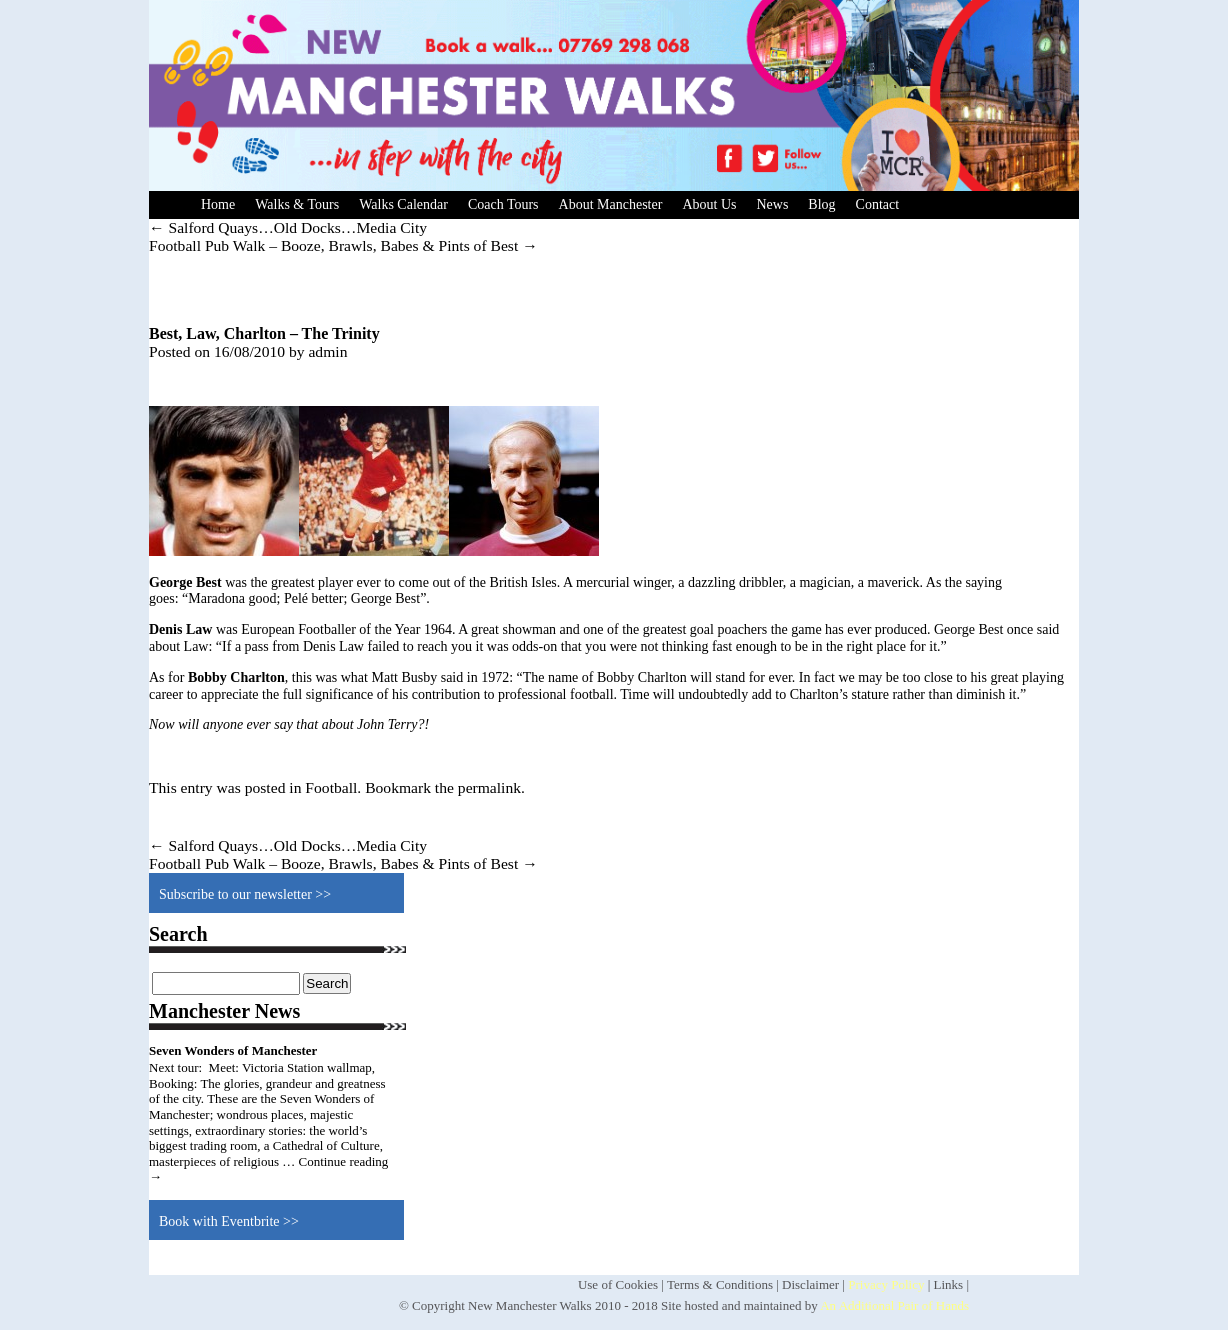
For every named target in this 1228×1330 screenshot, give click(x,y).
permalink (489, 787)
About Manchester (611, 204)
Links (949, 1284)
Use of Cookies (618, 1284)
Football (331, 787)
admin (327, 351)
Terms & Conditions (720, 1284)
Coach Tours (503, 204)
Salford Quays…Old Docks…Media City (288, 227)
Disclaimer (810, 1284)
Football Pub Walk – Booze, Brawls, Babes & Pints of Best (343, 245)
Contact (878, 204)
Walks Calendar (403, 204)
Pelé (296, 598)
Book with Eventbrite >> (229, 1221)
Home (218, 204)
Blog (821, 204)
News (772, 204)
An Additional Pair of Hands (894, 1305)
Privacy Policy (886, 1284)
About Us (709, 204)
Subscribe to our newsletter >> (245, 894)
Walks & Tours (297, 204)
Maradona (216, 598)
